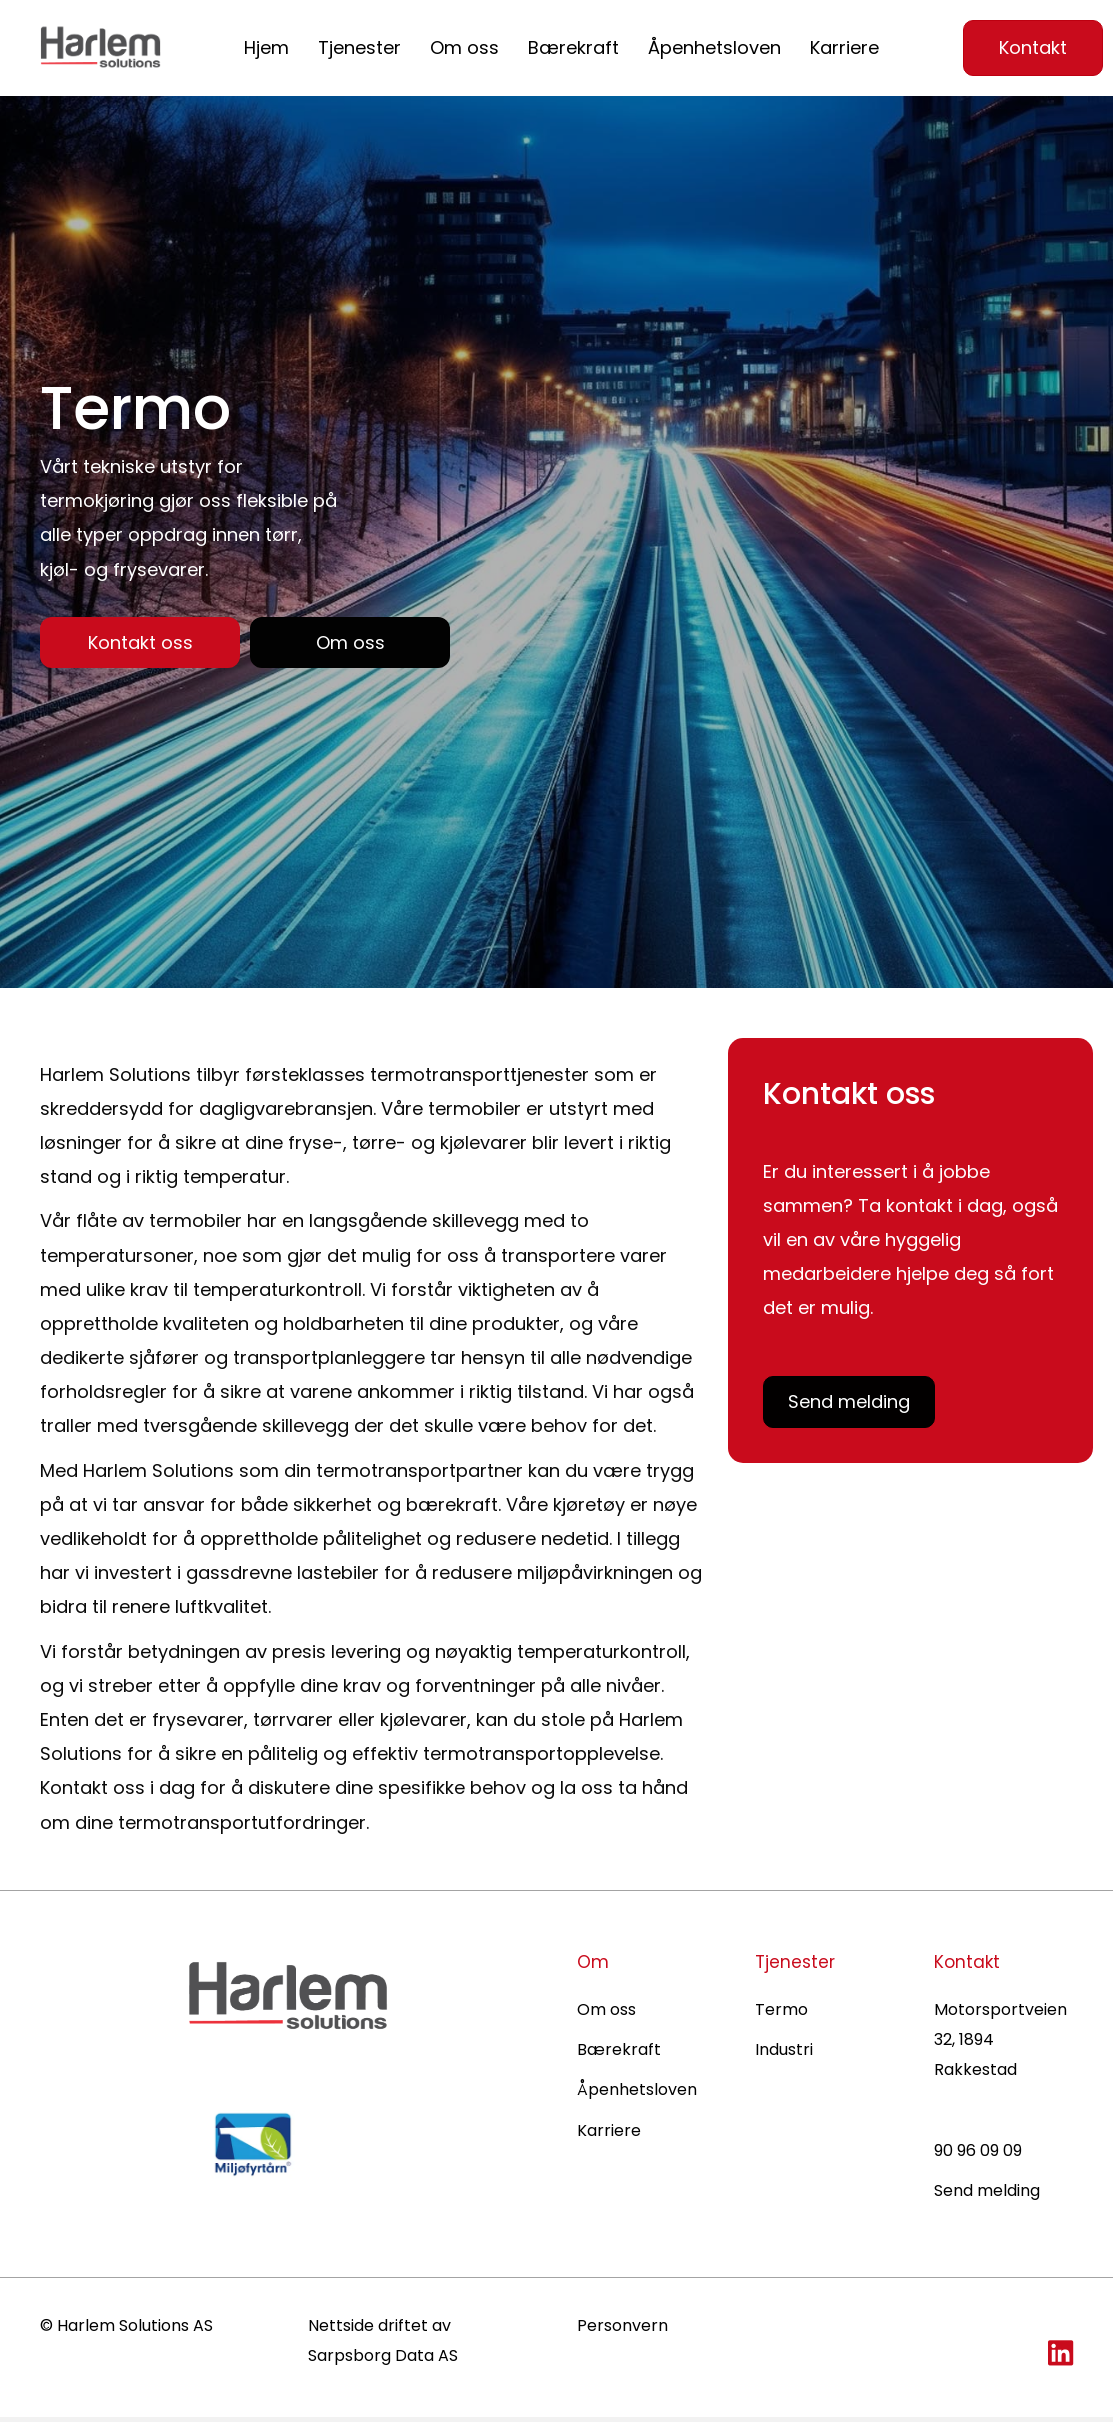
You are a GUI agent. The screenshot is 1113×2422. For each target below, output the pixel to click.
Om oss (464, 47)
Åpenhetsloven (714, 47)
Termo (781, 2013)
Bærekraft (573, 47)
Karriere (844, 47)
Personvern (622, 2329)
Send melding (987, 2195)
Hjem (266, 47)
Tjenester (359, 47)
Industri (784, 2053)
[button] (140, 644)
